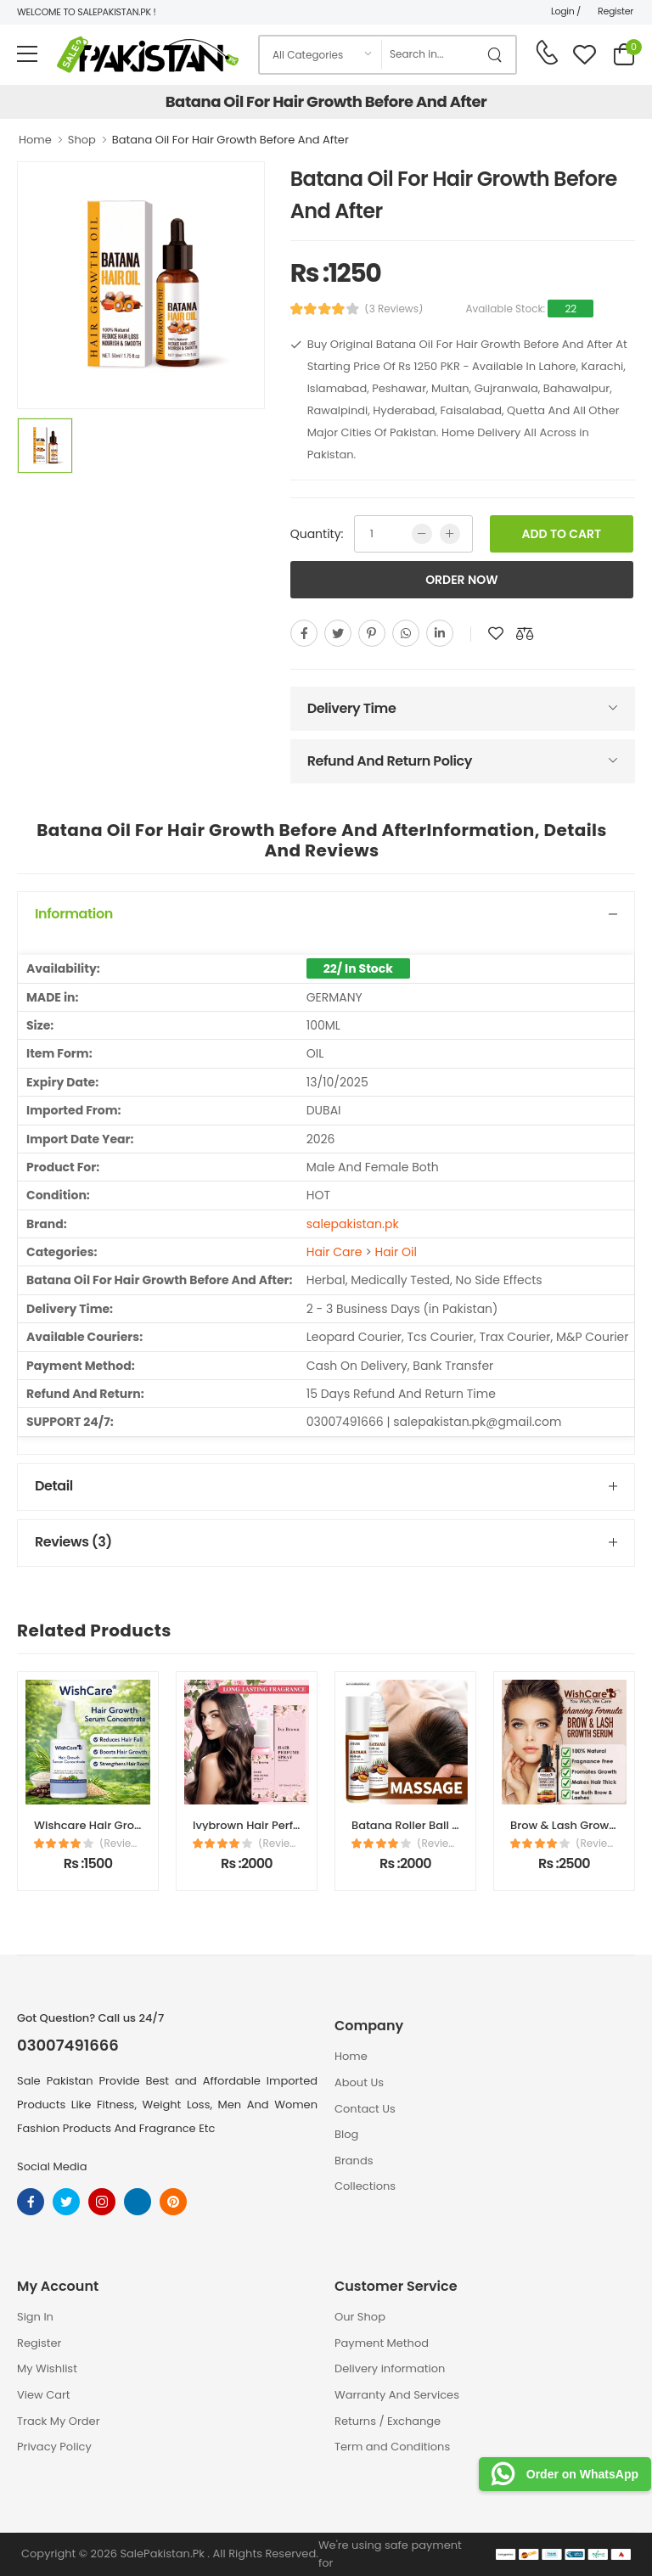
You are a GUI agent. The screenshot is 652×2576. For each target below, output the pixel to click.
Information (74, 913)
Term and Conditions (392, 2447)
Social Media (52, 2166)
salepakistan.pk (352, 1223)
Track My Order (58, 2421)
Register (615, 11)
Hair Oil (395, 1251)
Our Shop (359, 2317)
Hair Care (334, 1251)
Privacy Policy (54, 2447)
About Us (359, 2082)
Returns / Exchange (387, 2421)
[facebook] (304, 633)
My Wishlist (47, 2368)
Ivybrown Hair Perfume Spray (273, 1825)
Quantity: (317, 533)
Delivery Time (351, 708)
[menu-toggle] (27, 54)
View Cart (43, 2395)
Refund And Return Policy (389, 761)
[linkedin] (439, 633)
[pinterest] (371, 633)
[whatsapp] (405, 633)
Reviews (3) (73, 1542)
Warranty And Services (396, 2395)
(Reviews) (120, 1843)
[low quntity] (422, 534)
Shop (82, 140)
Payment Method (381, 2343)
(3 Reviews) (393, 309)
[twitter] (337, 633)
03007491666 (68, 2045)
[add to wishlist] (495, 633)
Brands (354, 2160)
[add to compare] (524, 633)
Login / (566, 11)
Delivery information (389, 2368)
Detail (54, 1486)
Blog (346, 2134)
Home (35, 140)
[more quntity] (450, 534)
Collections (365, 2186)
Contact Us (365, 2109)
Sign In (35, 2317)
